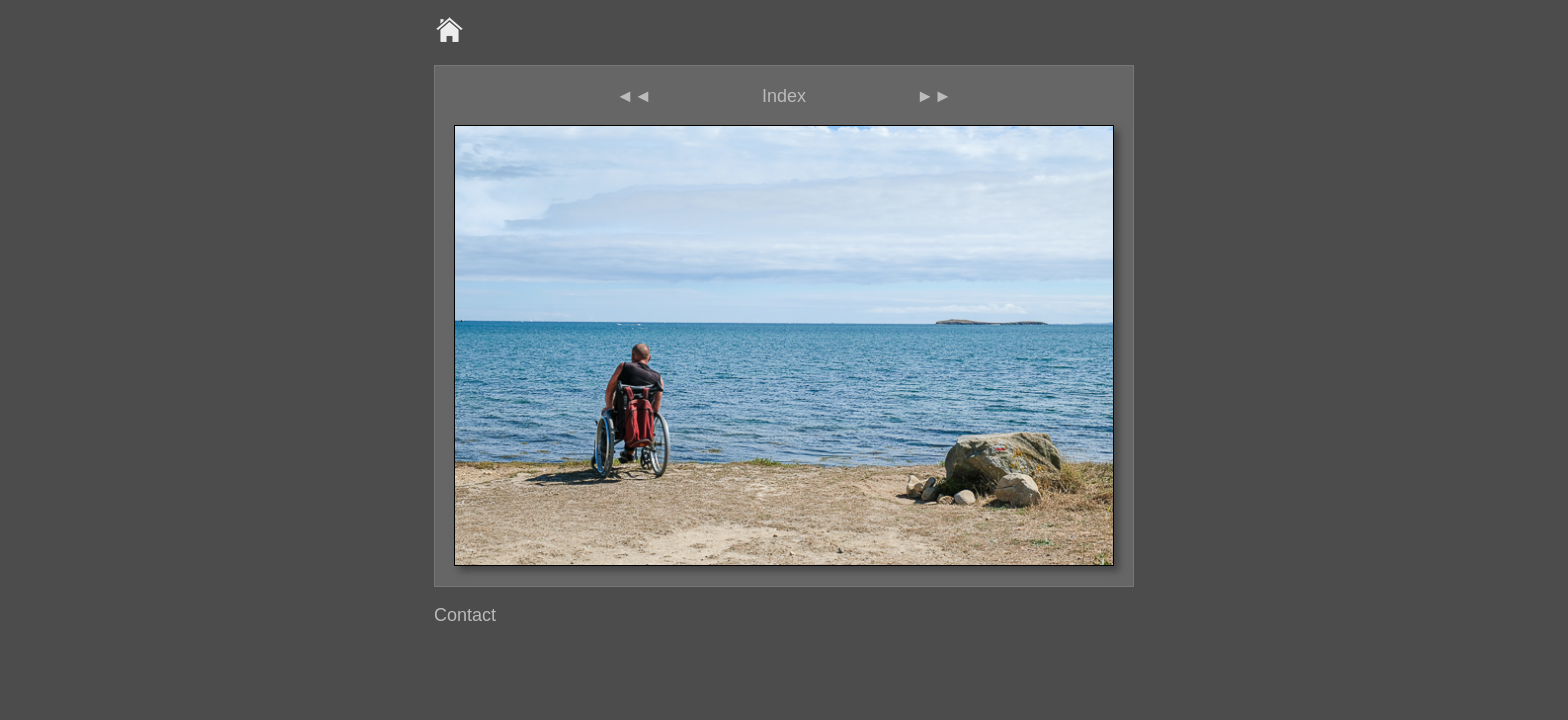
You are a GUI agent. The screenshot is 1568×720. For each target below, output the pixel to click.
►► (934, 96)
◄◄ (634, 96)
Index (784, 96)
